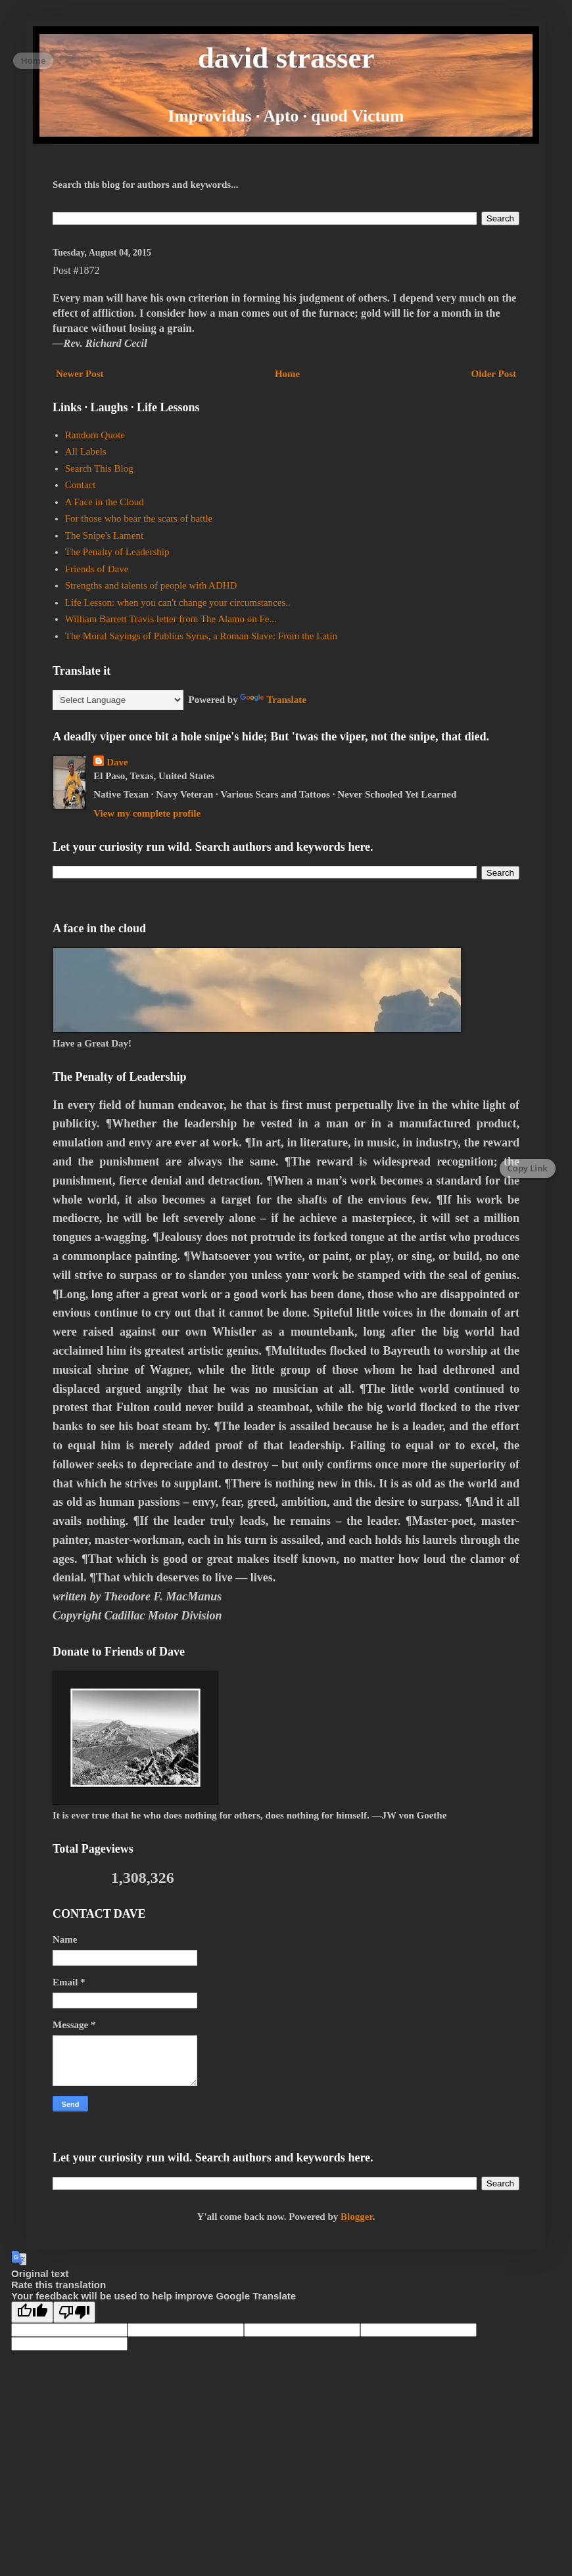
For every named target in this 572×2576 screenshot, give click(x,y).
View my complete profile (147, 813)
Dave (117, 762)
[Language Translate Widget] (118, 700)
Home (287, 374)
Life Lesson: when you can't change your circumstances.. (178, 602)
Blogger (357, 2216)
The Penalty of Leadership (117, 552)
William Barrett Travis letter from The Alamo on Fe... (171, 619)
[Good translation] (32, 2312)
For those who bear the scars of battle (139, 518)
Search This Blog (99, 468)
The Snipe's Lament (104, 535)
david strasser (286, 57)
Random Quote (95, 435)
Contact (80, 485)
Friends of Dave (97, 569)
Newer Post (80, 374)
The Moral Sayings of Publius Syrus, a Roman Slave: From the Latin (201, 636)
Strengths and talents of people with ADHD (151, 585)
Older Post (493, 374)
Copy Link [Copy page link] (528, 1168)
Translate (273, 699)
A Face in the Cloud (104, 502)
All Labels (86, 451)
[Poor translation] (74, 2312)
